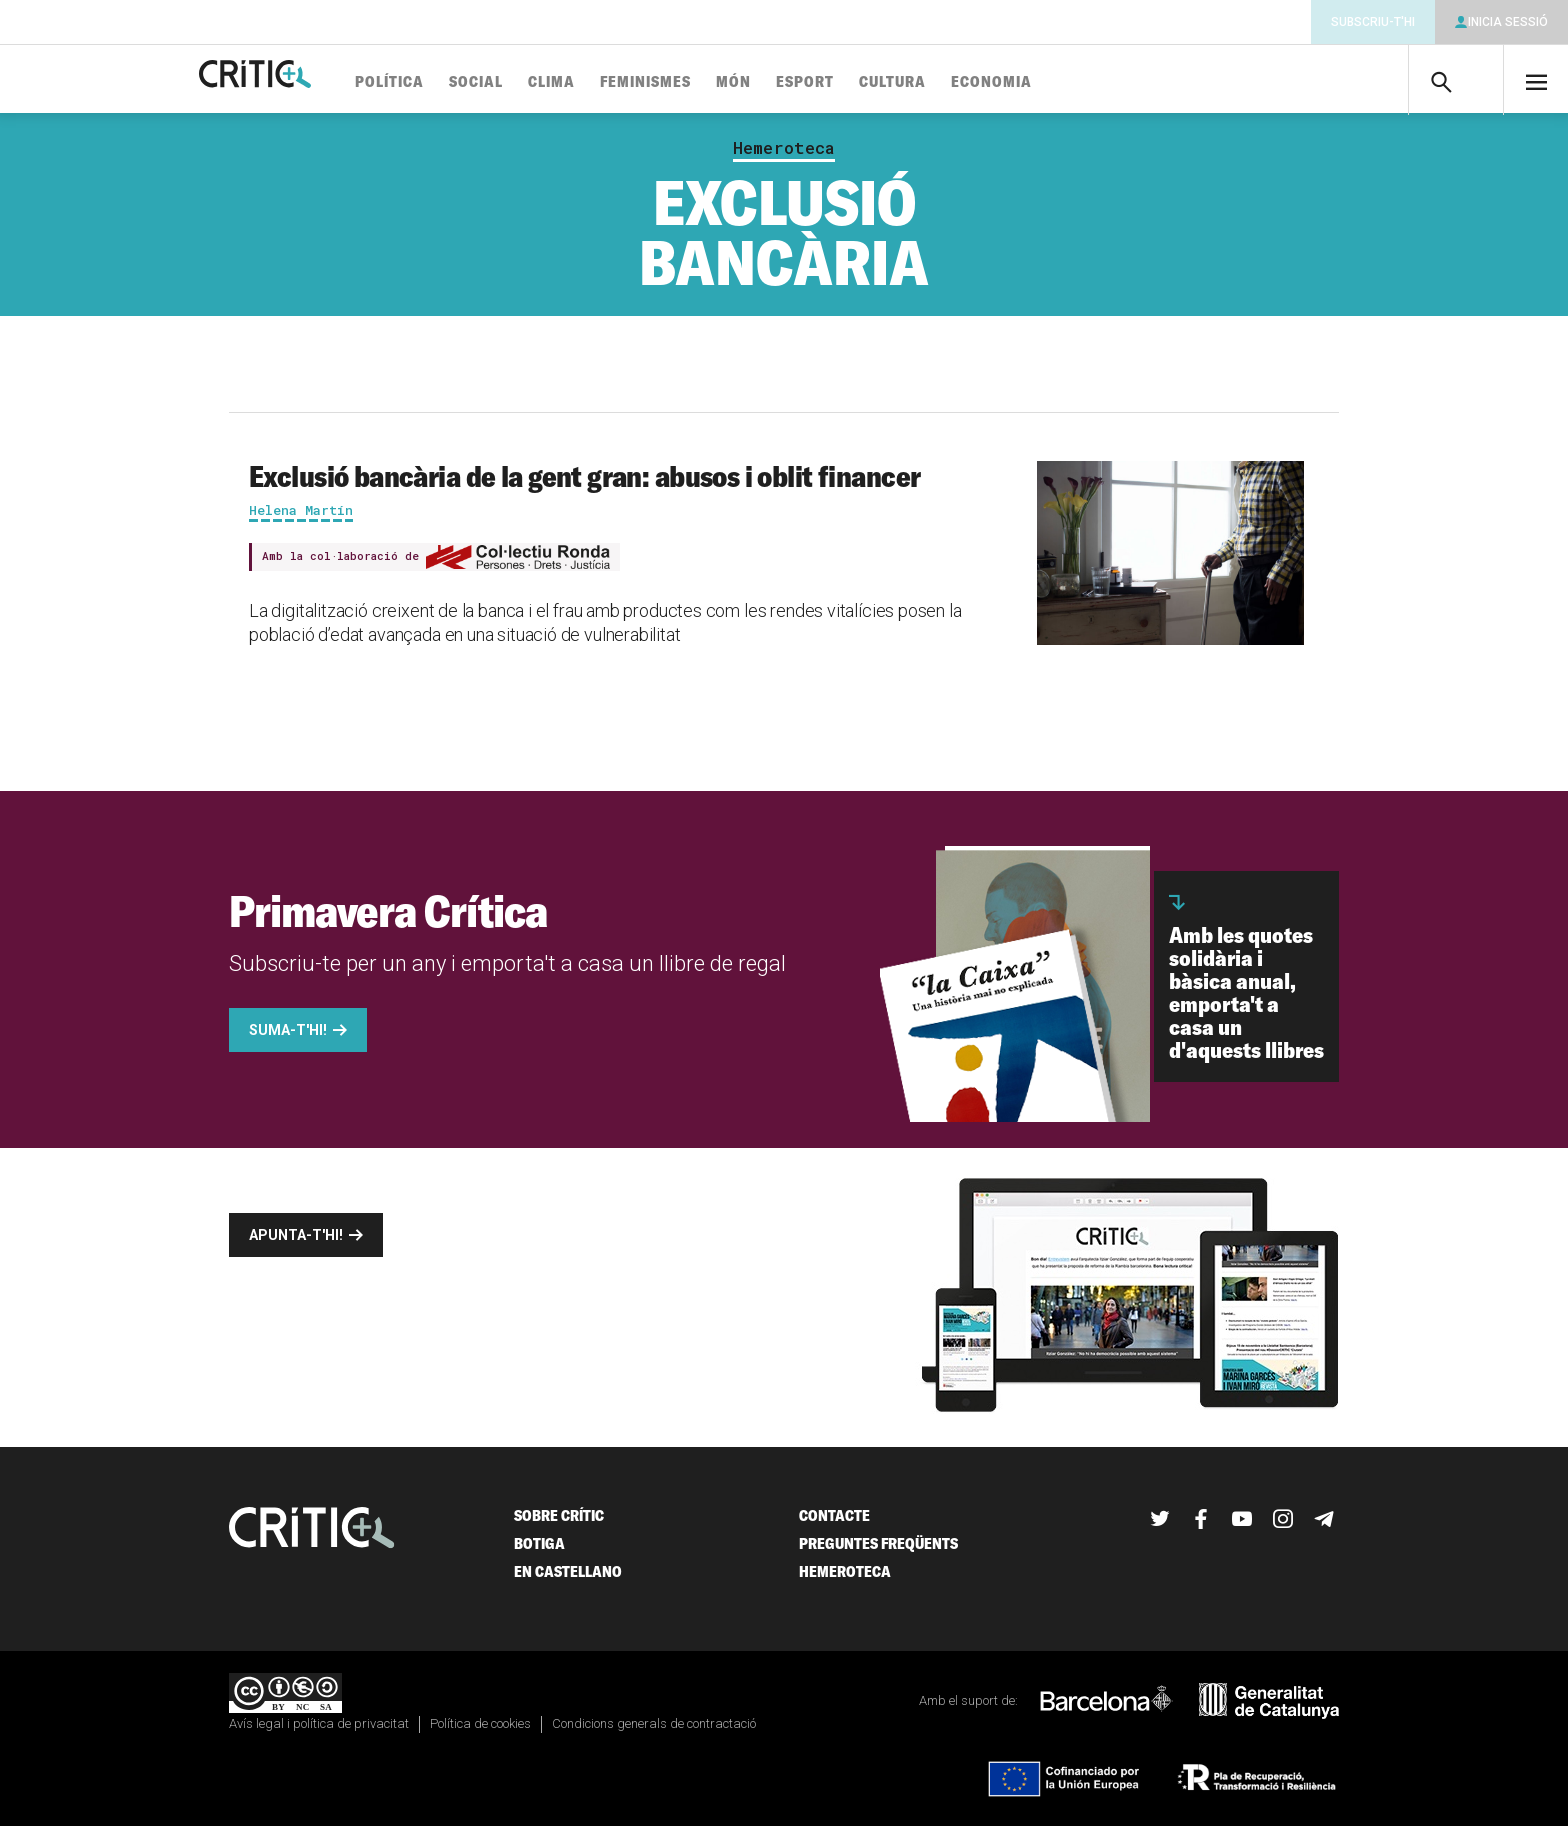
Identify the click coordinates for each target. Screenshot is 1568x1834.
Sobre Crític (559, 1523)
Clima (612, 82)
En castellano (568, 1579)
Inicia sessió (1508, 22)
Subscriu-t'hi (1373, 22)
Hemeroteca (784, 156)
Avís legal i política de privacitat (319, 1731)
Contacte (834, 1523)
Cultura (953, 82)
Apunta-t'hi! (296, 1243)
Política (450, 82)
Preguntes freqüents (878, 1551)
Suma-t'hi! (288, 1038)
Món (794, 82)
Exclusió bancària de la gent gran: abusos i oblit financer (584, 484)
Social (537, 82)
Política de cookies (480, 1731)
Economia (1052, 82)
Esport (866, 82)
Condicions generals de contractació (654, 1731)
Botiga (539, 1551)
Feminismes (706, 82)
